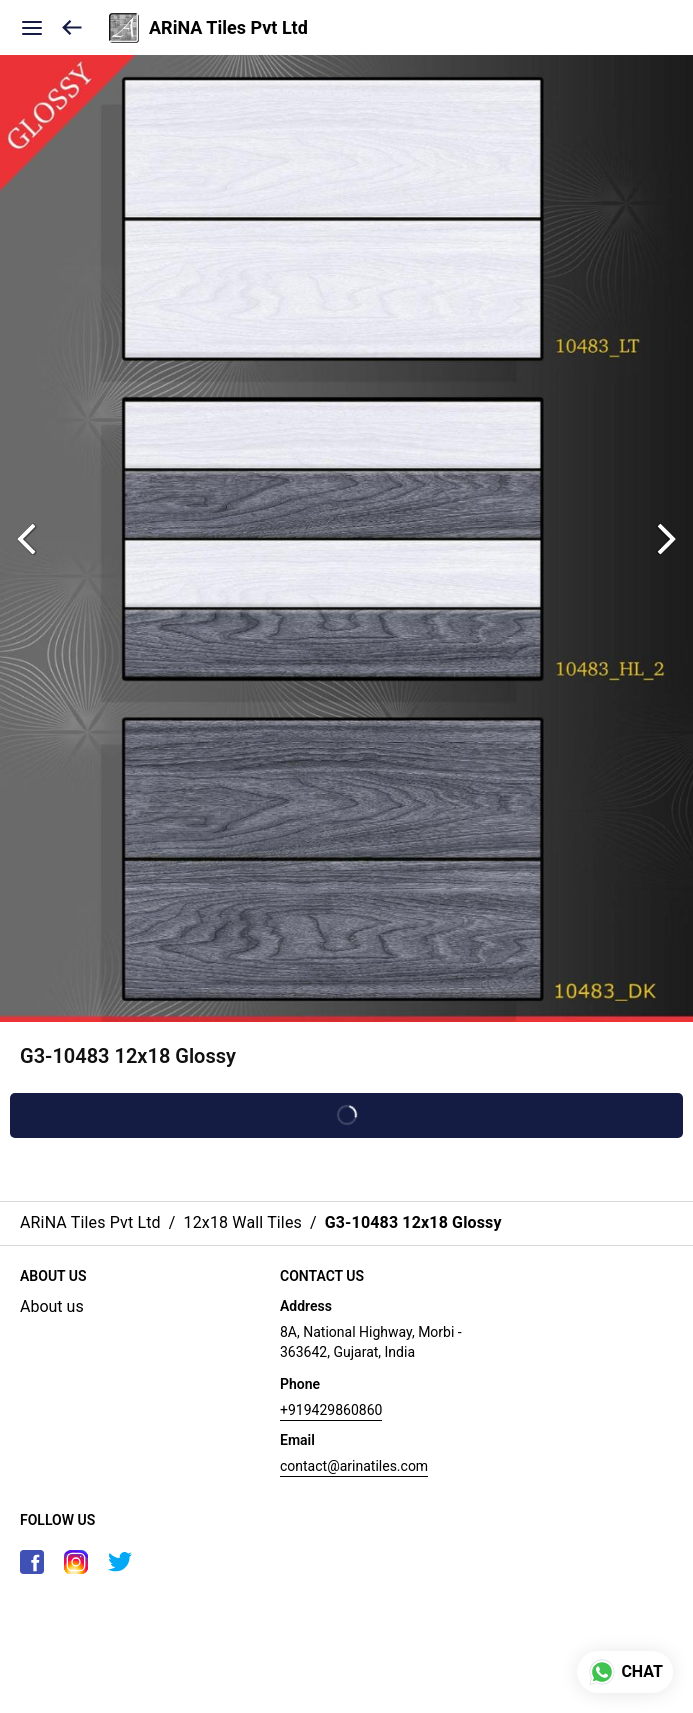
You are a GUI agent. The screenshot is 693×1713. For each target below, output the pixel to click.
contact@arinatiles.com (354, 1466)
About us (52, 1306)
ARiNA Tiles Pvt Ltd (228, 28)
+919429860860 (331, 1410)
